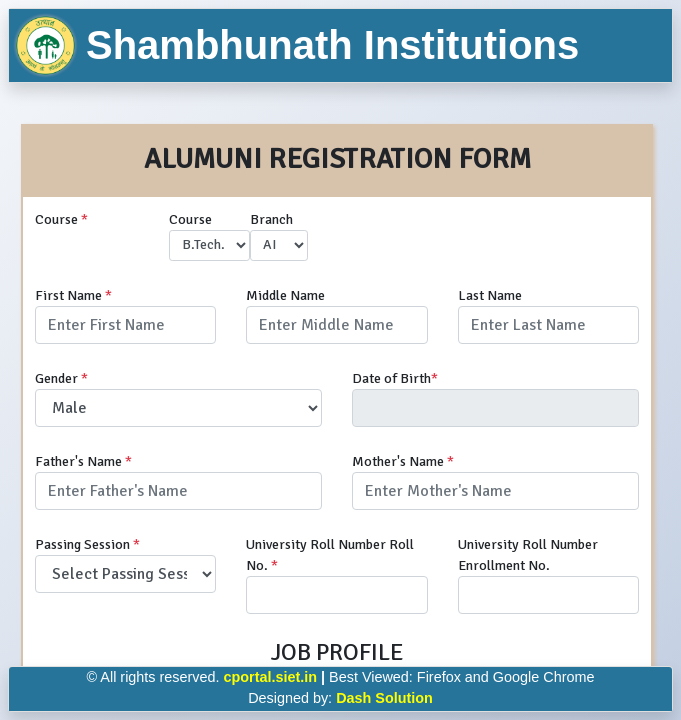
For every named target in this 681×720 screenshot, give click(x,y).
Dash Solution (384, 698)
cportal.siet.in (271, 677)
